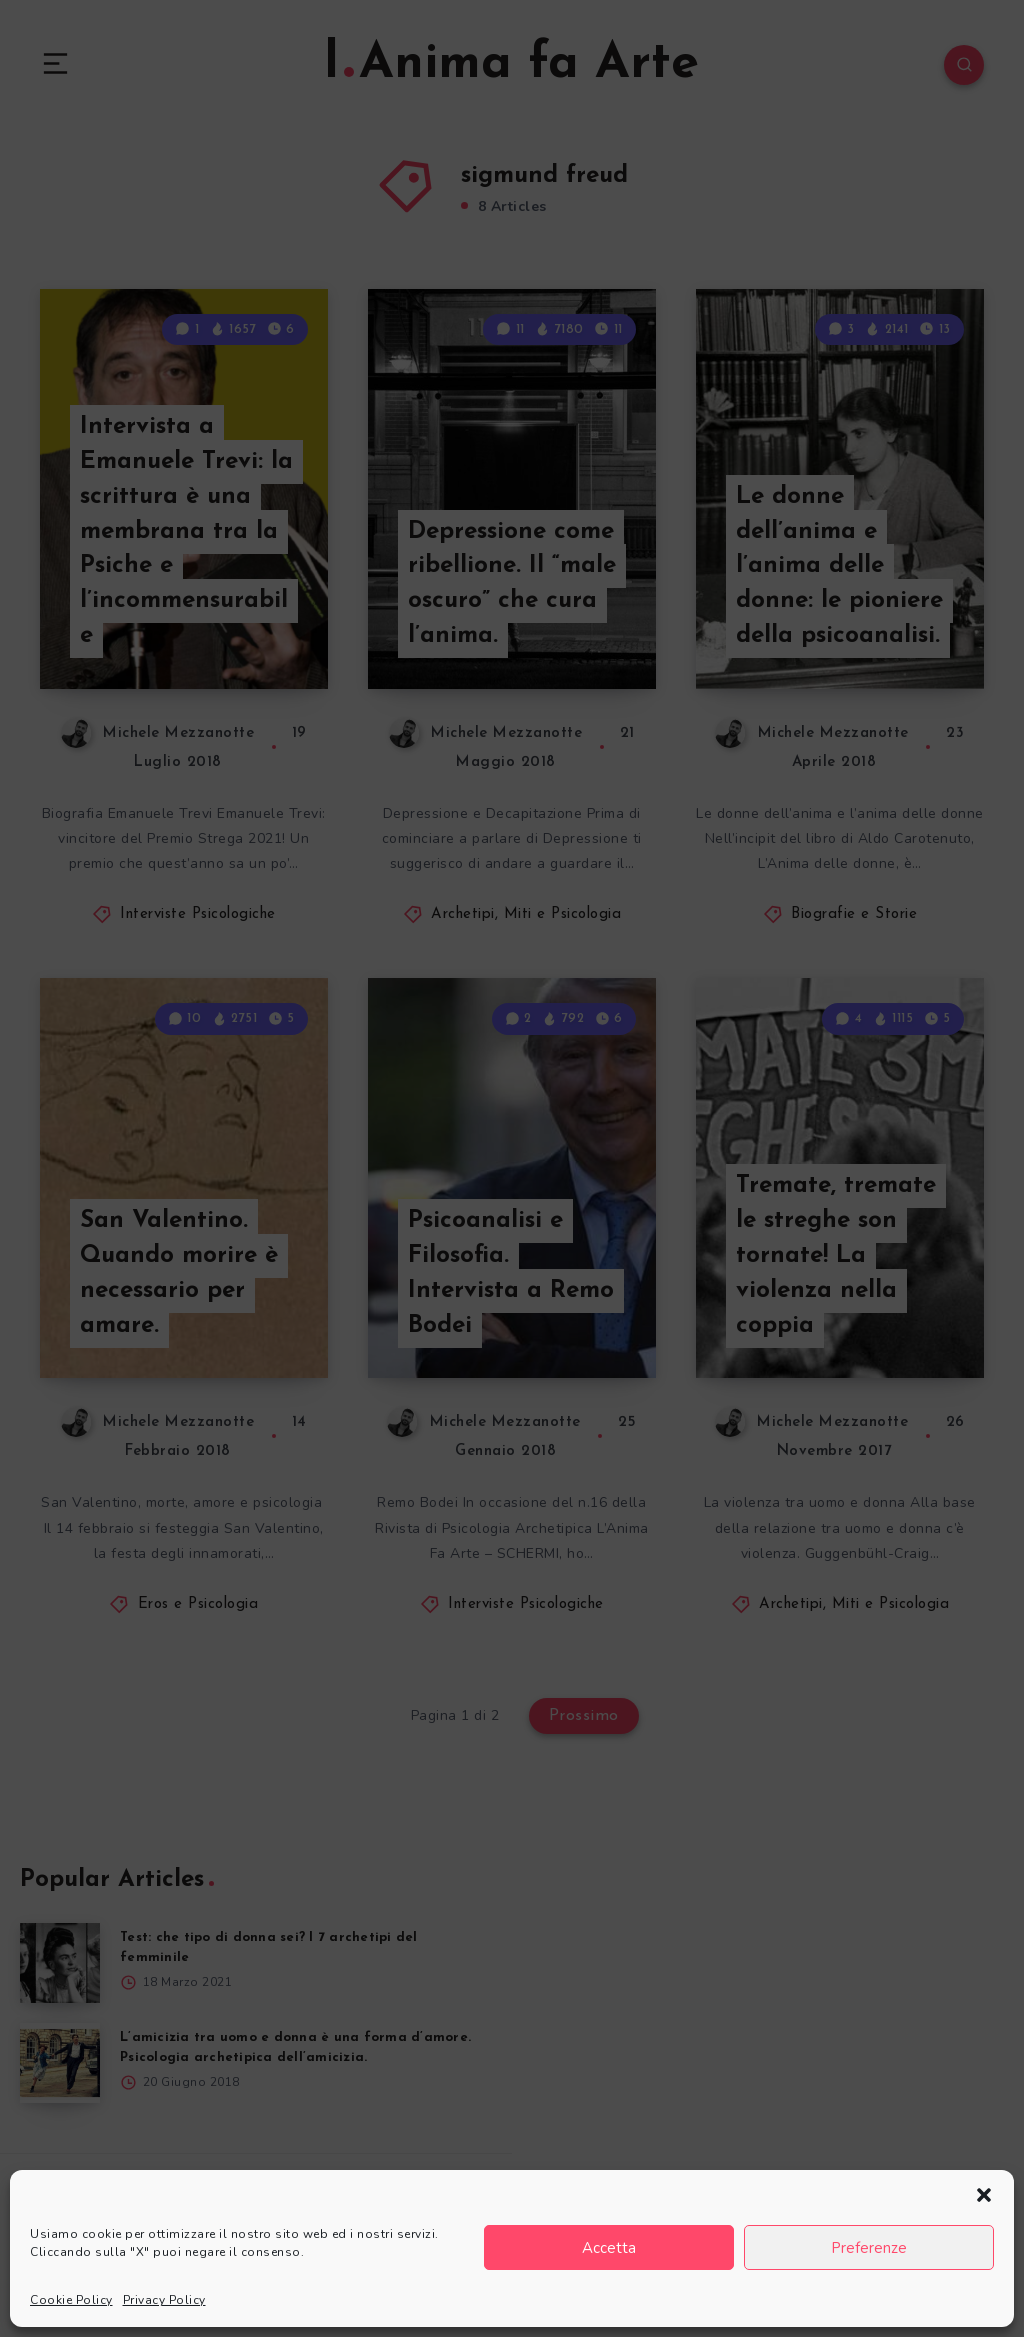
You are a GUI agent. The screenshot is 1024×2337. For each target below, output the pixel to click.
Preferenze (869, 2248)
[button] (984, 2195)
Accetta (609, 2248)
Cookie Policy (71, 2300)
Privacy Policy (164, 2300)
